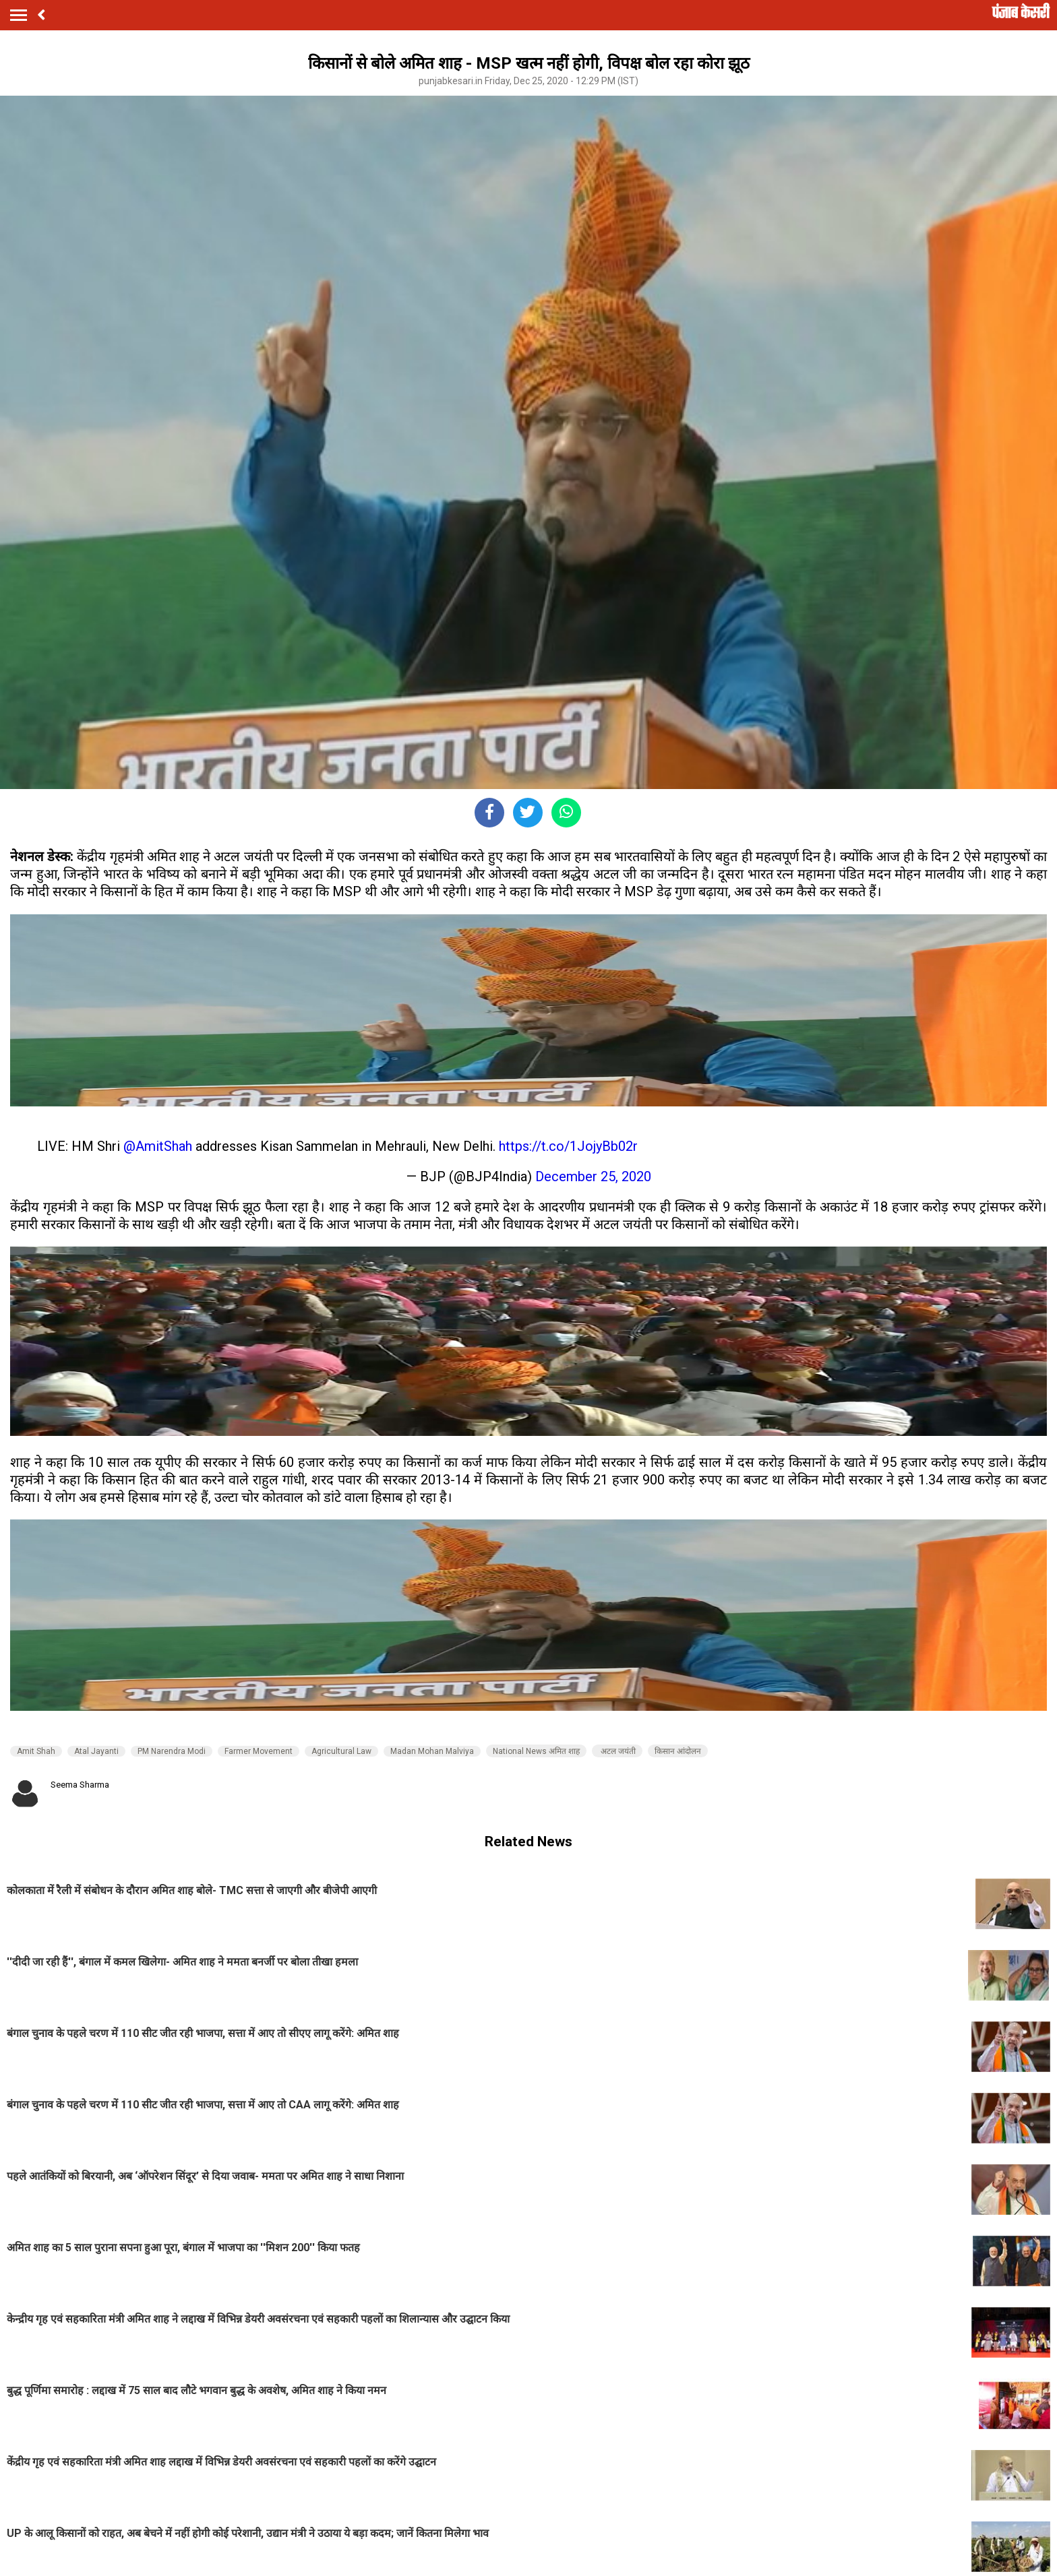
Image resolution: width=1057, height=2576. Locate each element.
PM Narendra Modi (172, 1751)
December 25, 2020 (593, 1176)
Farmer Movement (258, 1751)
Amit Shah (36, 1751)
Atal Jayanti (96, 1751)
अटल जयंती (617, 1751)
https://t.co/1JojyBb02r (568, 1146)
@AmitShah (157, 1146)
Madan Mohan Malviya (432, 1751)
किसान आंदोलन (678, 1751)
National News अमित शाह (536, 1751)
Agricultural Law (341, 1751)
